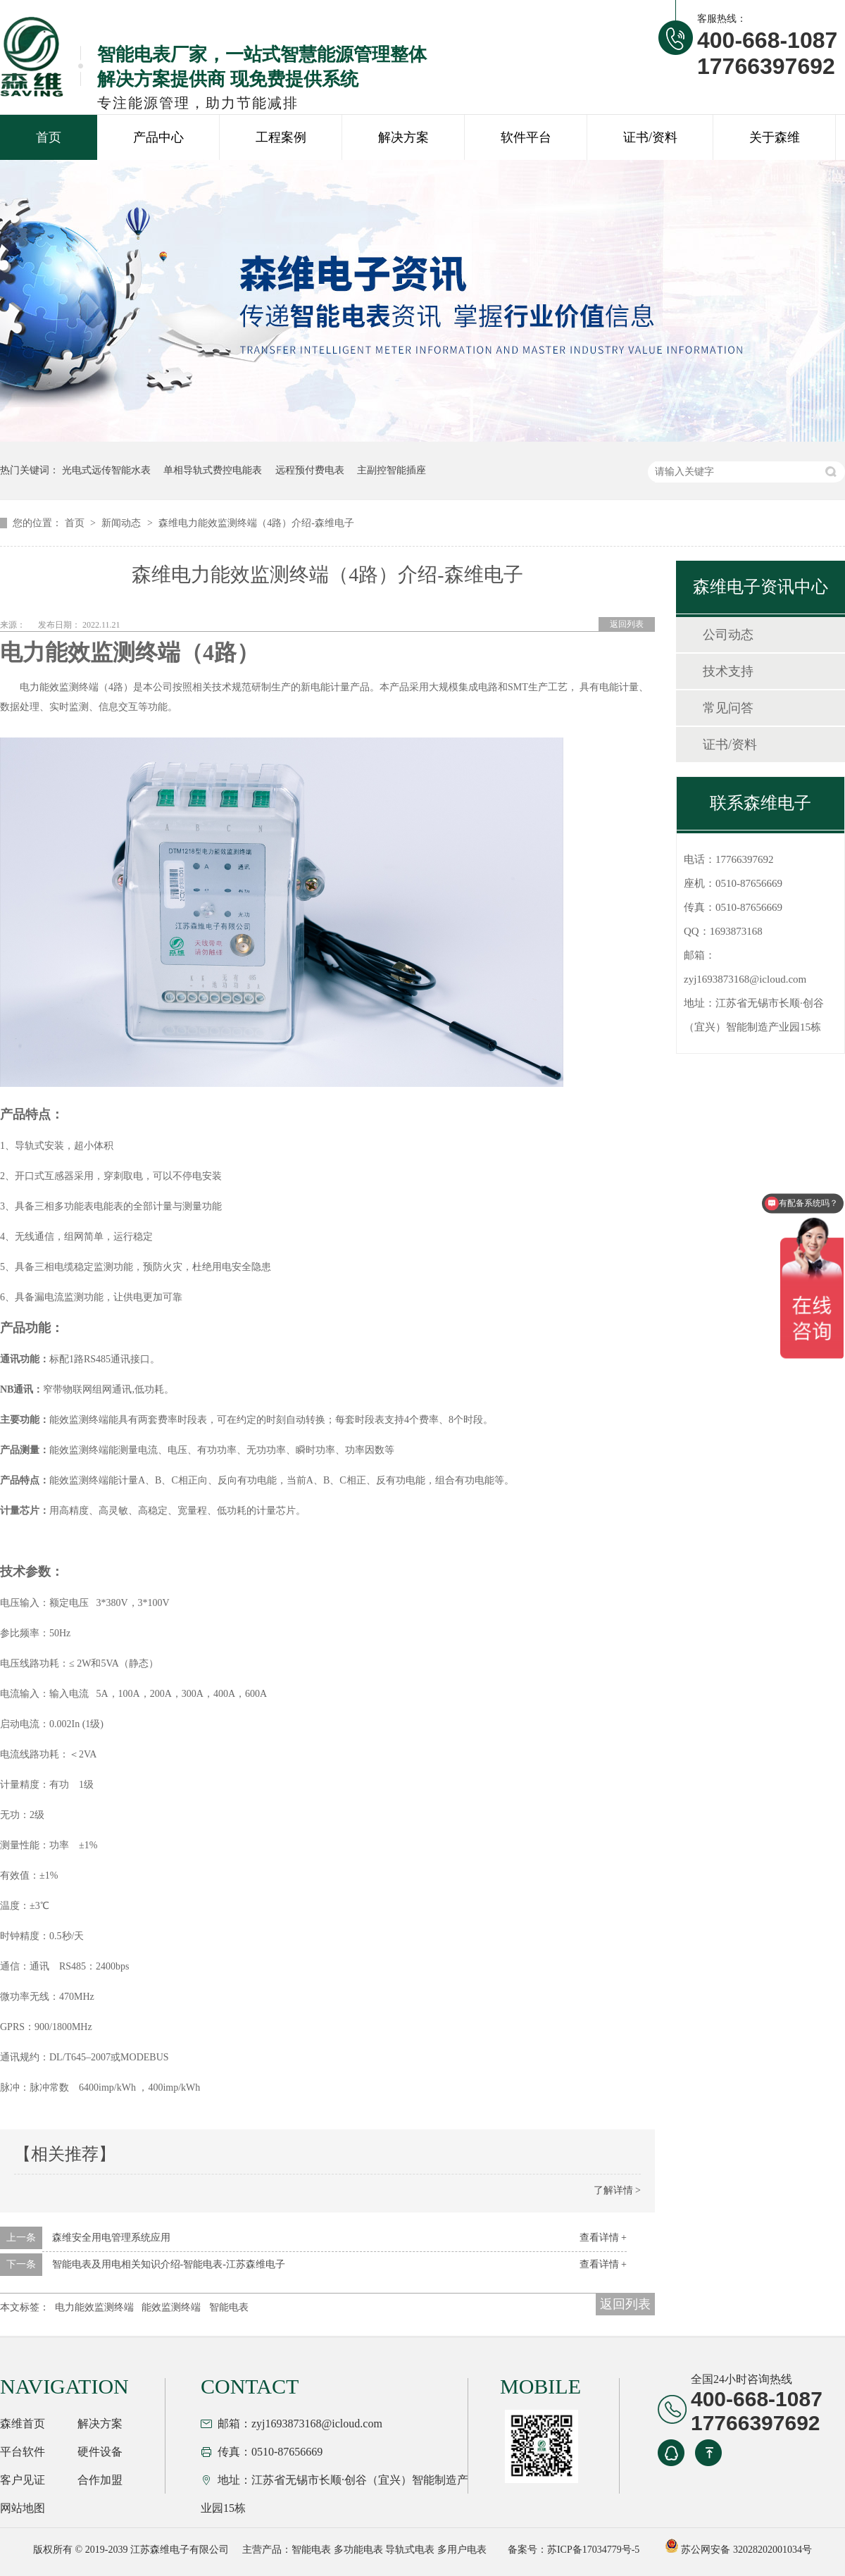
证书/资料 (650, 137)
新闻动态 (122, 523)
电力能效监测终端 (94, 2307)
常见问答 (728, 708)
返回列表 (627, 624)
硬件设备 (100, 2452)
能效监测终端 (171, 2307)
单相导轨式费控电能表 (212, 470)
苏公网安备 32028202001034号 (738, 2549)
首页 (48, 137)
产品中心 (158, 137)
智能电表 (229, 2307)
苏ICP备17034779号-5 (593, 2549)
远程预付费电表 (309, 470)
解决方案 (403, 137)
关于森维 (774, 137)
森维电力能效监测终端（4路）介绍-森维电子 (256, 523)
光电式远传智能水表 (106, 470)
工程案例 (281, 137)
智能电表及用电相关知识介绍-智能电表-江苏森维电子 (168, 2264)
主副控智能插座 (391, 470)
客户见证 (22, 2480)
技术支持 (728, 671)
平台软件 (22, 2452)
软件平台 (526, 137)
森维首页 (22, 2423)
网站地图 (22, 2508)
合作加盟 (100, 2480)
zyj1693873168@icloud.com (745, 979)
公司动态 (728, 635)
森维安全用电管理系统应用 (111, 2237)
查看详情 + (603, 2237)
